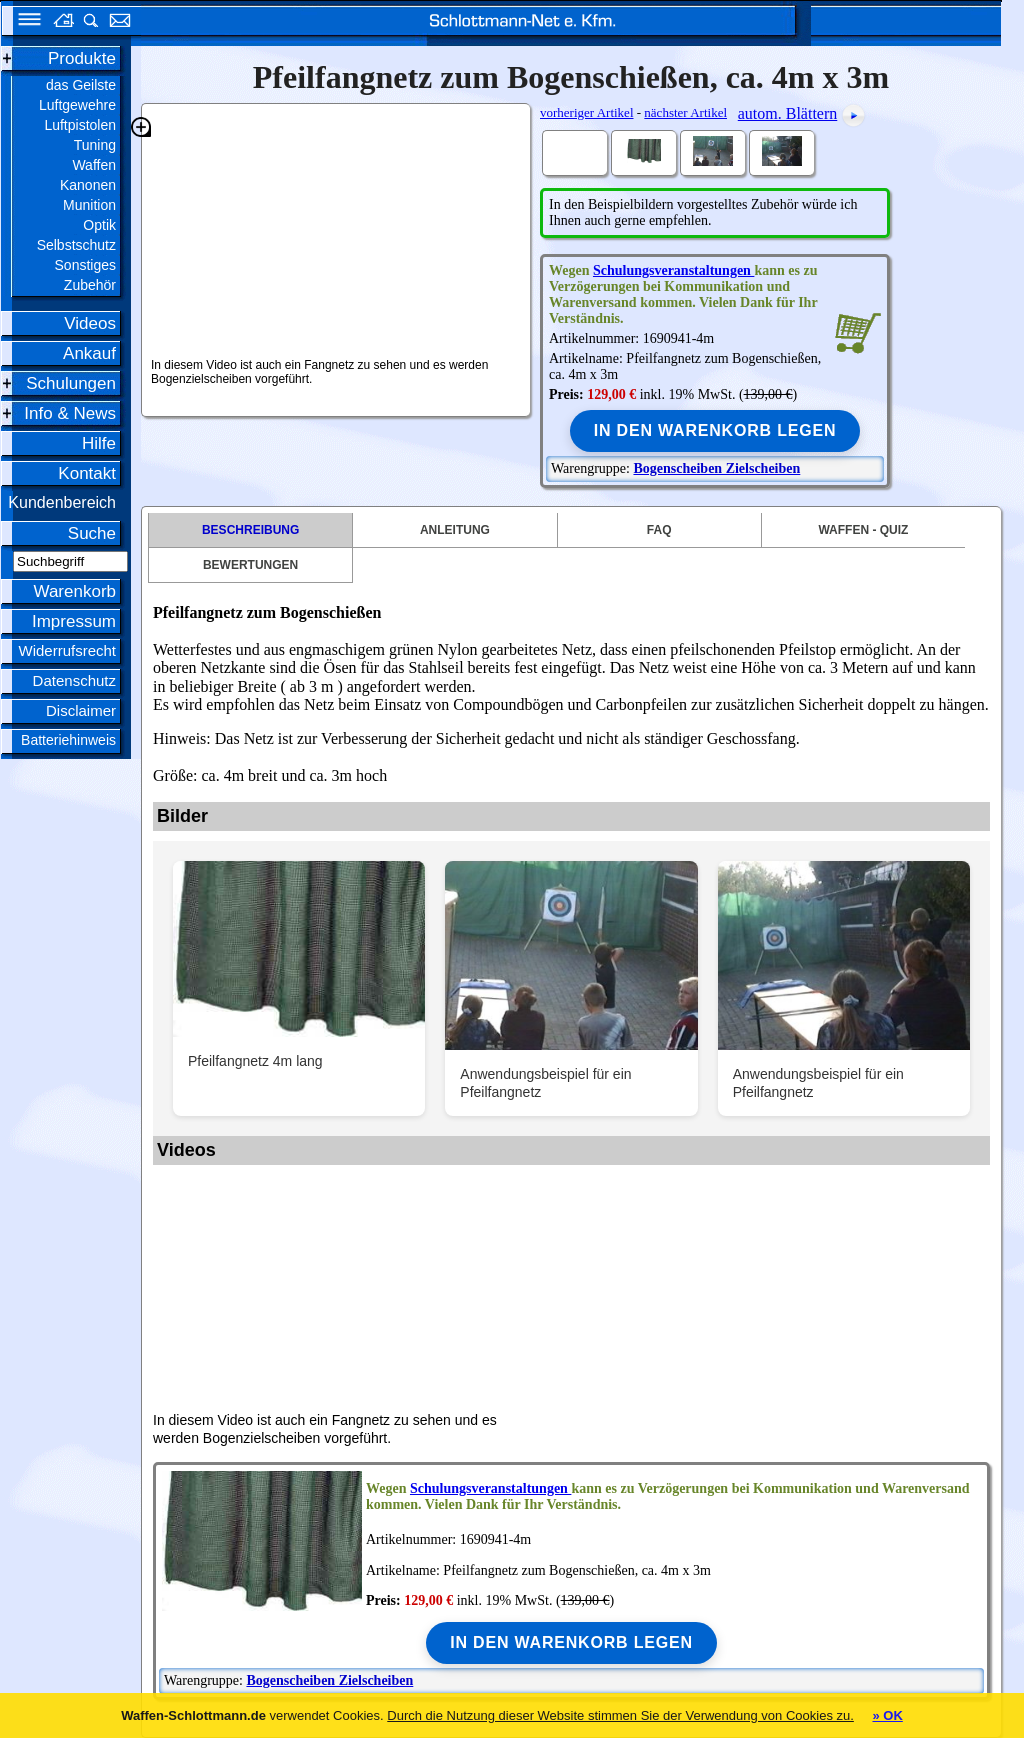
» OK (887, 1715)
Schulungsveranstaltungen (673, 270)
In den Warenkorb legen (715, 430)
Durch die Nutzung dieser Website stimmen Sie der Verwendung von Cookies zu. (620, 1715)
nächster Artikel (685, 112)
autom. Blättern (788, 113)
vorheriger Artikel (587, 112)
